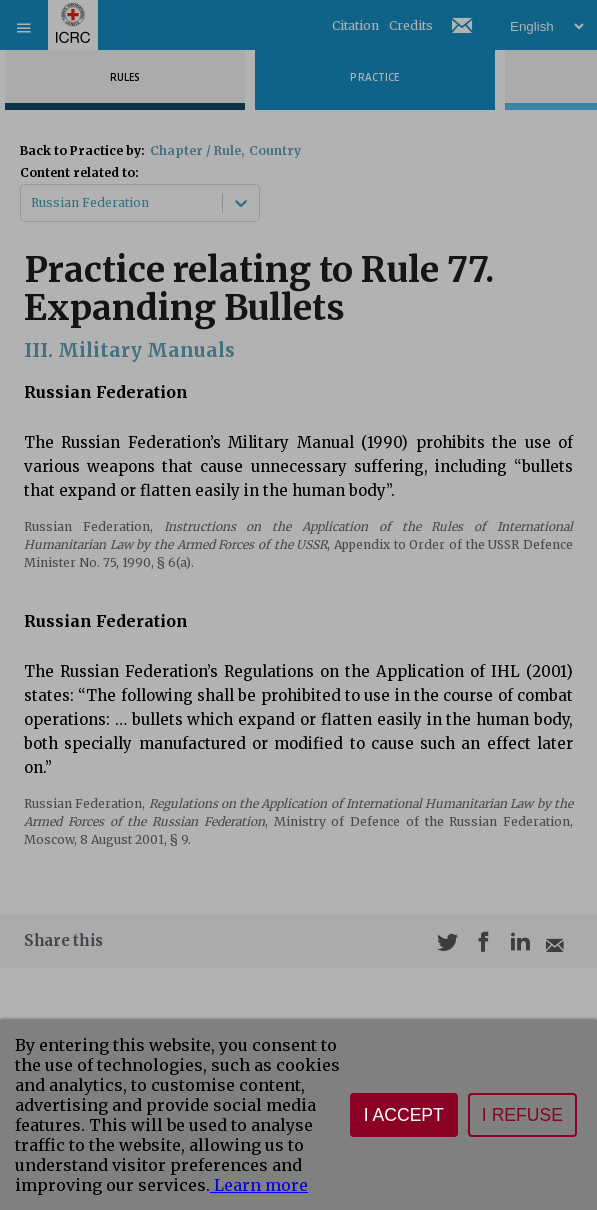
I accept (404, 1115)
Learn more (259, 1185)
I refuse (522, 1115)
